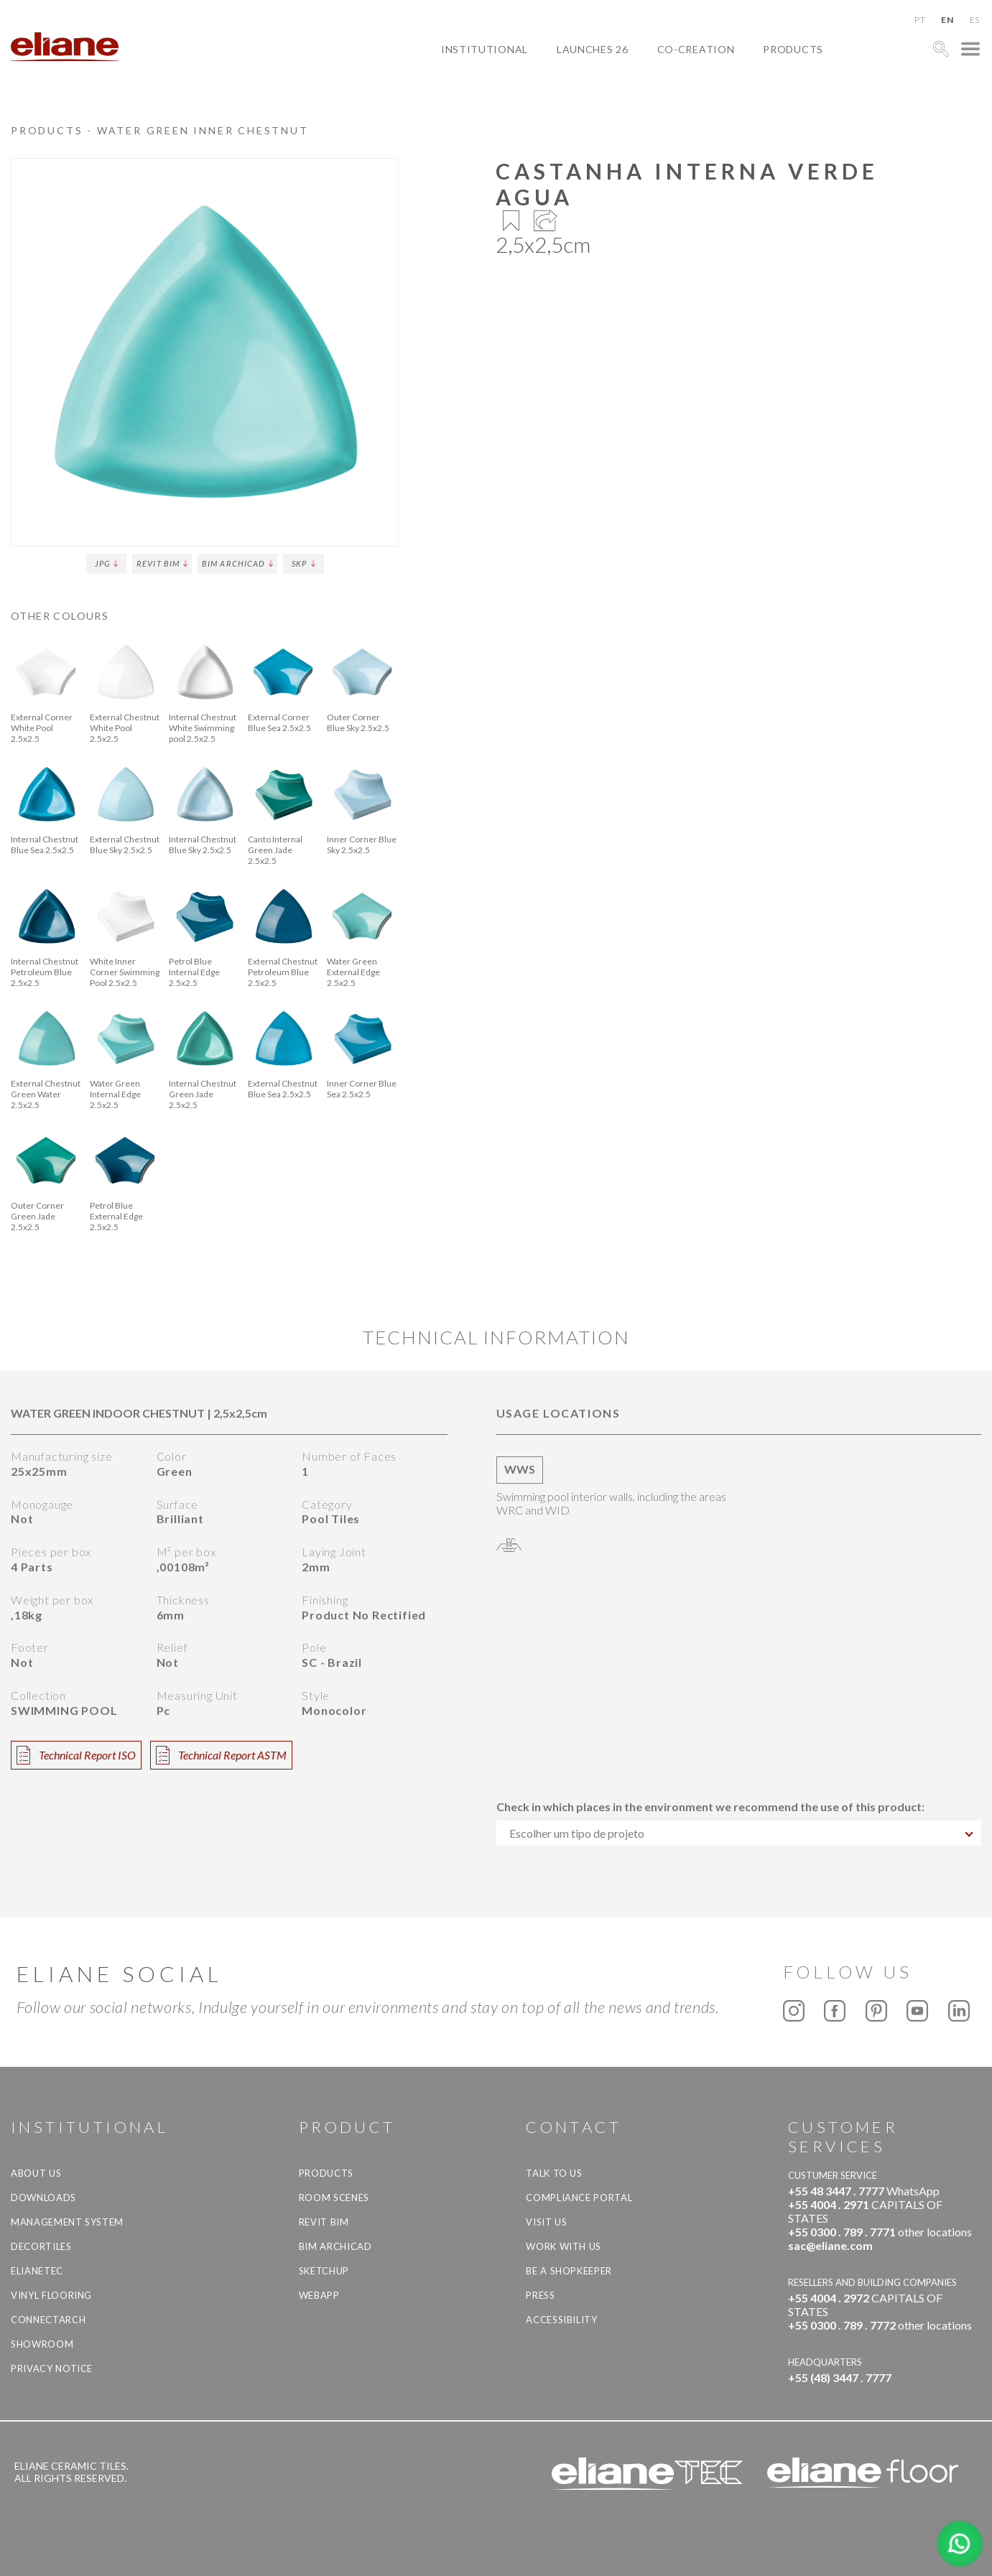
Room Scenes (334, 2197)
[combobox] (739, 1833)
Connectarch (48, 2319)
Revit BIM (161, 563)
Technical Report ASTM (221, 1755)
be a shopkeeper (569, 2271)
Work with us (563, 2246)
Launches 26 (593, 49)
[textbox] (739, 1833)
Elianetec (37, 2271)
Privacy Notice (52, 2368)
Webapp (319, 2295)
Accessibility (561, 2319)
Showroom (42, 2344)
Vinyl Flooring (51, 2295)
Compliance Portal (579, 2197)
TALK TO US (554, 2173)
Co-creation (696, 49)
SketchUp (324, 2271)
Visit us (546, 2222)
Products (793, 49)
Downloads (43, 2197)
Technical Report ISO (76, 1755)
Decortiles (41, 2246)
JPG (106, 563)
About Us (36, 2173)
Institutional (484, 49)
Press (540, 2295)
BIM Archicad (237, 563)
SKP (303, 563)
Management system (67, 2222)
